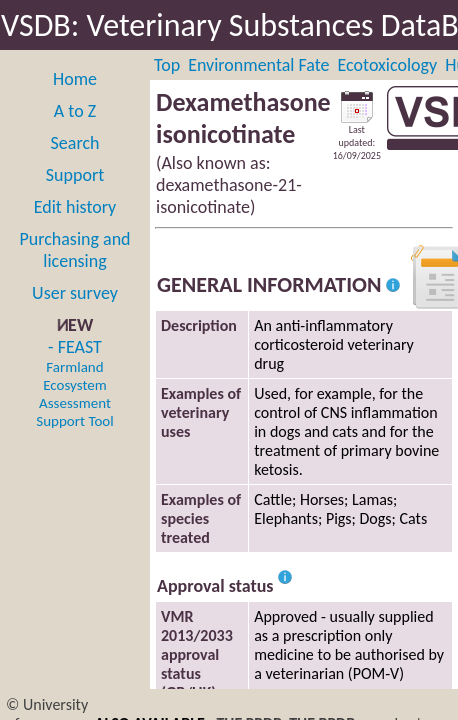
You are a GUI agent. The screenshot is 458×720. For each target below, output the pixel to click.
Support (75, 175)
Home (75, 79)
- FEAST (74, 383)
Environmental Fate (258, 65)
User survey (75, 293)
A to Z (75, 111)
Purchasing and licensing (74, 250)
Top (167, 65)
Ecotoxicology (388, 65)
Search (75, 143)
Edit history (75, 207)
